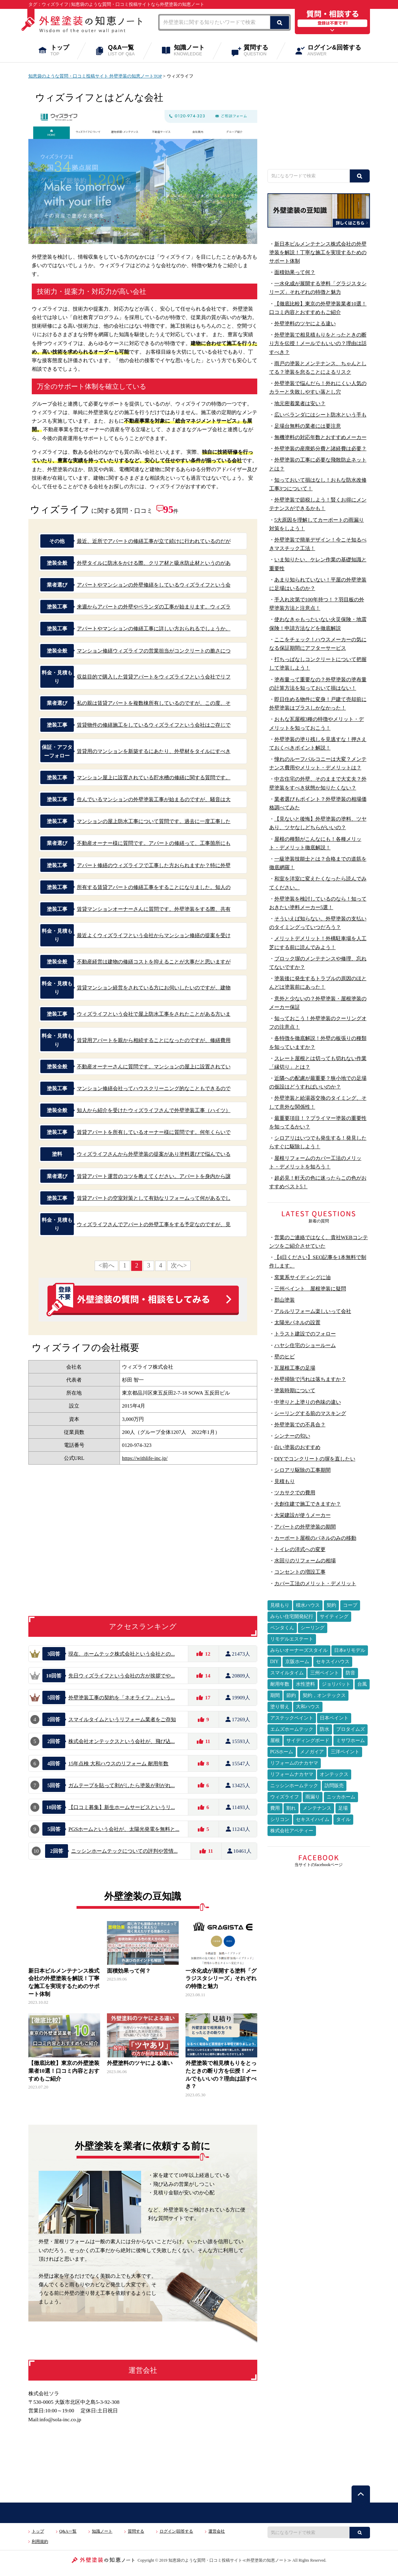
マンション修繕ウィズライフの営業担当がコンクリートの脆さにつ (154, 651)
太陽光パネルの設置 (297, 1322)
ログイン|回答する (176, 2531)
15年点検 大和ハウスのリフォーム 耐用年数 (118, 1763)
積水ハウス (308, 1605)
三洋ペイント (345, 1751)
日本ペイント (334, 1718)
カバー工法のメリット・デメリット (315, 1583)
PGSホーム (281, 1751)
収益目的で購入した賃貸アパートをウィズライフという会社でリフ (154, 677)
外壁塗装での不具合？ (300, 1424)
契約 (331, 1605)
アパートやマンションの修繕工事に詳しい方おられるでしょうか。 (154, 628)
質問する (260, 50)
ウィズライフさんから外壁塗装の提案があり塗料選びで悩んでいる (154, 1154)
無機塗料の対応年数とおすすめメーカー (320, 437)
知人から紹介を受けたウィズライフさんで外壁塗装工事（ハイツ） (154, 1110)
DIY (274, 1661)
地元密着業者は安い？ (300, 403)
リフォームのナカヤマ (294, 1763)
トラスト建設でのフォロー (305, 1334)
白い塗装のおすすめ (297, 1447)
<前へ (106, 1265)
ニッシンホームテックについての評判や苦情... (124, 1851)
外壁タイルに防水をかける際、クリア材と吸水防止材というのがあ (154, 563)
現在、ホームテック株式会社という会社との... (121, 1654)
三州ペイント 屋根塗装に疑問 (310, 1288)
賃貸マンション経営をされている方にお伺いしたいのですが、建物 (154, 987)
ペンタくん (282, 1627)
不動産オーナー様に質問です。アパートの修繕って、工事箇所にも (154, 843)
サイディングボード (307, 1740)
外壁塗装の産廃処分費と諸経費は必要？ (320, 448)
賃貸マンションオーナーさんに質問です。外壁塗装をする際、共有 (154, 909)
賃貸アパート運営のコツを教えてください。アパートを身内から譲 (154, 1176)
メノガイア (312, 1751)
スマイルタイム (287, 1672)
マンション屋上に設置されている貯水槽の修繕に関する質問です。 (154, 777)
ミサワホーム (350, 1740)
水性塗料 (305, 1684)
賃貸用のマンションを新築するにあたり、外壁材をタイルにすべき (154, 751)
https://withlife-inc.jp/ (144, 1458)
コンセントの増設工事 (300, 1572)
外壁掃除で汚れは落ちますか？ (310, 1379)
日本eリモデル (349, 1650)
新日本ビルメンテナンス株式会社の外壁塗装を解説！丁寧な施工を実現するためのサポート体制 (318, 252)
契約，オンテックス (324, 1695)
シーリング (313, 1627)
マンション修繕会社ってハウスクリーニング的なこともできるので (154, 1088)
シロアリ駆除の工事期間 (302, 1470)
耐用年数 (279, 1684)
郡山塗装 (284, 1300)
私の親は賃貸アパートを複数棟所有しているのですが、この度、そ (154, 703)
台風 (362, 1684)
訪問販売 (334, 1785)
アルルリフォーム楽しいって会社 (312, 1311)
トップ (64, 50)
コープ (350, 1605)
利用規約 (40, 2541)
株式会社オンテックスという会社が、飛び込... (121, 1741)
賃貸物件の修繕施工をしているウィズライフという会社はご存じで (154, 725)
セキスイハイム (312, 1819)
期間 (275, 1695)
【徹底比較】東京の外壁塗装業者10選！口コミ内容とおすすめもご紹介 (63, 2070)
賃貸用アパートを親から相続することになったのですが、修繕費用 (154, 1040)
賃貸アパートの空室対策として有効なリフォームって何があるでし (154, 1198)
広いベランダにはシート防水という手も (320, 414)
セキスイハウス (332, 1661)
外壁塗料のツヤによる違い (140, 2063)
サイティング (334, 1616)
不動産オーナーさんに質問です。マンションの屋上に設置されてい (154, 1066)
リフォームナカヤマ (291, 1774)
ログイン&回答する (338, 50)
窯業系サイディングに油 (302, 1277)
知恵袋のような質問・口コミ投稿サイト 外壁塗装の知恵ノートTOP (95, 76)
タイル (343, 1819)
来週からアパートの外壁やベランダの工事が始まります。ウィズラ (154, 606)
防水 (324, 1729)
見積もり (284, 1481)
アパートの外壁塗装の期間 (305, 1527)
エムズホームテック (291, 1729)
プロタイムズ (350, 1729)
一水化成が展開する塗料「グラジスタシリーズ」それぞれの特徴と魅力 (221, 1978)
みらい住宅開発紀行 (291, 1616)
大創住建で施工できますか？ (307, 1504)
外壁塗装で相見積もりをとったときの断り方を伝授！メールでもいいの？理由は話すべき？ (318, 343)
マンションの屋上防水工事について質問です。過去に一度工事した (154, 821)
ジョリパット (336, 1684)
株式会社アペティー (291, 1830)
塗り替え (279, 1706)
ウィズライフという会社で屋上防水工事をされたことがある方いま (154, 1014)
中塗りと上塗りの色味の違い (307, 1402)
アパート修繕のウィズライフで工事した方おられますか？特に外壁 (154, 865)
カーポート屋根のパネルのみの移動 (315, 1538)
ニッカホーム (341, 1796)
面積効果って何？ (129, 1971)
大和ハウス (308, 1706)
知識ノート (194, 50)
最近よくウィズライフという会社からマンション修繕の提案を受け (154, 935)
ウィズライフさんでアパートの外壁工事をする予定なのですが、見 (154, 1224)
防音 (350, 1672)
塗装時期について (294, 1390)
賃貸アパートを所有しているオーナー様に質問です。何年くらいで (154, 1132)
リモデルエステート (291, 1639)
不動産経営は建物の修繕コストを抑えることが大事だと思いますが (154, 961)
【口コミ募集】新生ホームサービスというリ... (121, 1807)
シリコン (279, 1819)
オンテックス (334, 1774)
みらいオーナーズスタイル (299, 1650)
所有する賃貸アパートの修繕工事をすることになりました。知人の (154, 887)
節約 (291, 1695)
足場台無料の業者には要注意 (307, 426)
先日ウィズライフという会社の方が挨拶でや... (121, 1675)
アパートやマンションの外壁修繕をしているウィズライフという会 (154, 585)
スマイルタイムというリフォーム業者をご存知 (122, 1719)
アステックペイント (291, 1718)
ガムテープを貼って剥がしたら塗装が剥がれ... (121, 1785)
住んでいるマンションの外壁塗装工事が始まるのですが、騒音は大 (154, 799)
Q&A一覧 (125, 50)
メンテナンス (317, 1808)
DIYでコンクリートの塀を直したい (314, 1459)
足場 (343, 1808)
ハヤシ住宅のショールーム (305, 1345)
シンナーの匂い (292, 1436)
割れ (291, 1808)
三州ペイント (324, 1672)
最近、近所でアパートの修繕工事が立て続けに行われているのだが (154, 541)
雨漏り (312, 1796)
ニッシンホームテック (294, 1785)
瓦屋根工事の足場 (294, 1368)
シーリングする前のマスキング (310, 1413)
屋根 (275, 1740)
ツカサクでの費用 (294, 1492)
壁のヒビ (284, 1356)
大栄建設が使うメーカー (302, 1515)
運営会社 (216, 2531)
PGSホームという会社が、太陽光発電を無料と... (123, 1829)
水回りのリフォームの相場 (305, 1560)
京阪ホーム (297, 1661)
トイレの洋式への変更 (300, 1549)
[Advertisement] (318, 115)
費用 (275, 1808)
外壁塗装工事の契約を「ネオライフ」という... (121, 1697)
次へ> (179, 1265)
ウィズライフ (284, 1796)
